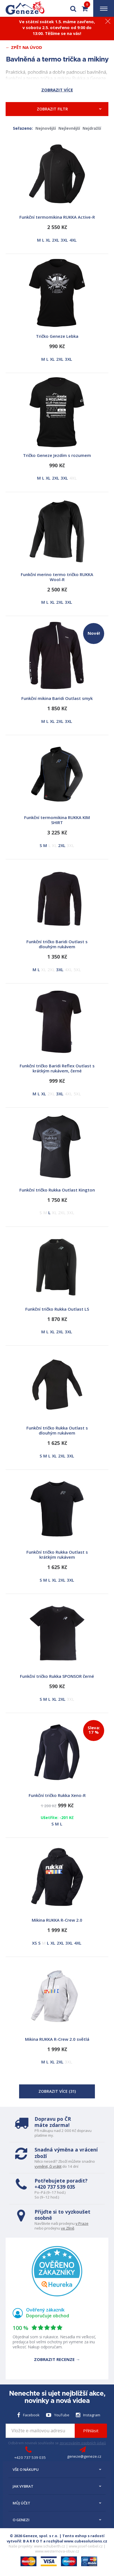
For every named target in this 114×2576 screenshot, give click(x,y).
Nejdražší (92, 128)
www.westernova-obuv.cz (57, 2551)
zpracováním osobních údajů (83, 2443)
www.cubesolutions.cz (85, 2541)
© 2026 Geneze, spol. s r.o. (34, 2535)
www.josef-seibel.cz (86, 2546)
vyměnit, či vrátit (48, 2166)
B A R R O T (32, 2541)
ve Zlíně (67, 2228)
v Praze (82, 2223)
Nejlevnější (69, 128)
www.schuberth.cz (49, 2546)
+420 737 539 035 (55, 2186)
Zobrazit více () (57, 2091)
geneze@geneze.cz (84, 2456)
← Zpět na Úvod (24, 47)
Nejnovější (45, 128)
